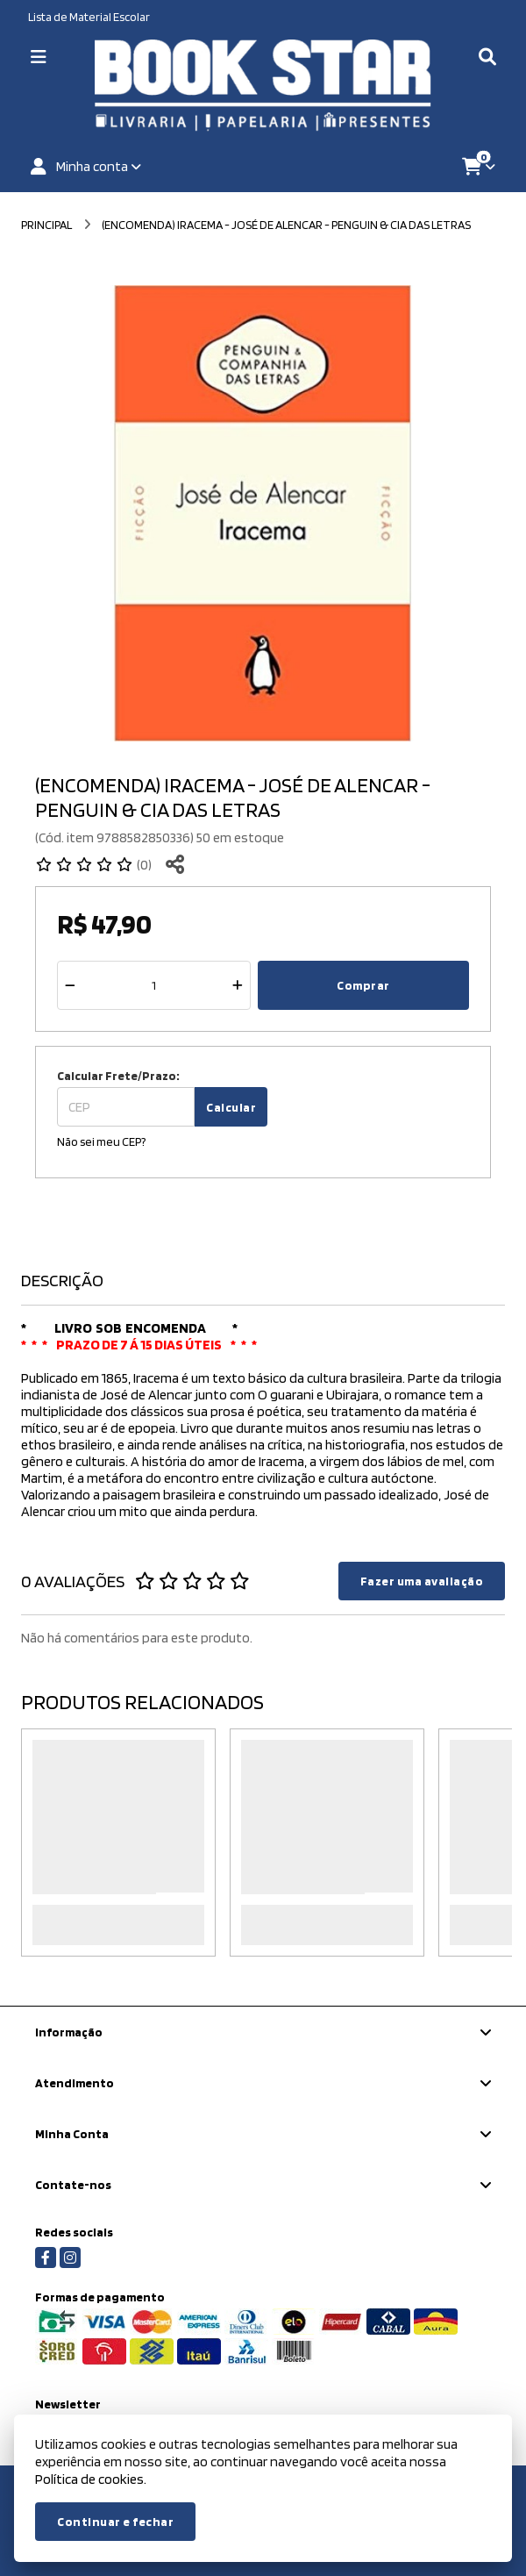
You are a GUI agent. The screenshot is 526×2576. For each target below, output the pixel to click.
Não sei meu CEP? (101, 1141)
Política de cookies (89, 2479)
